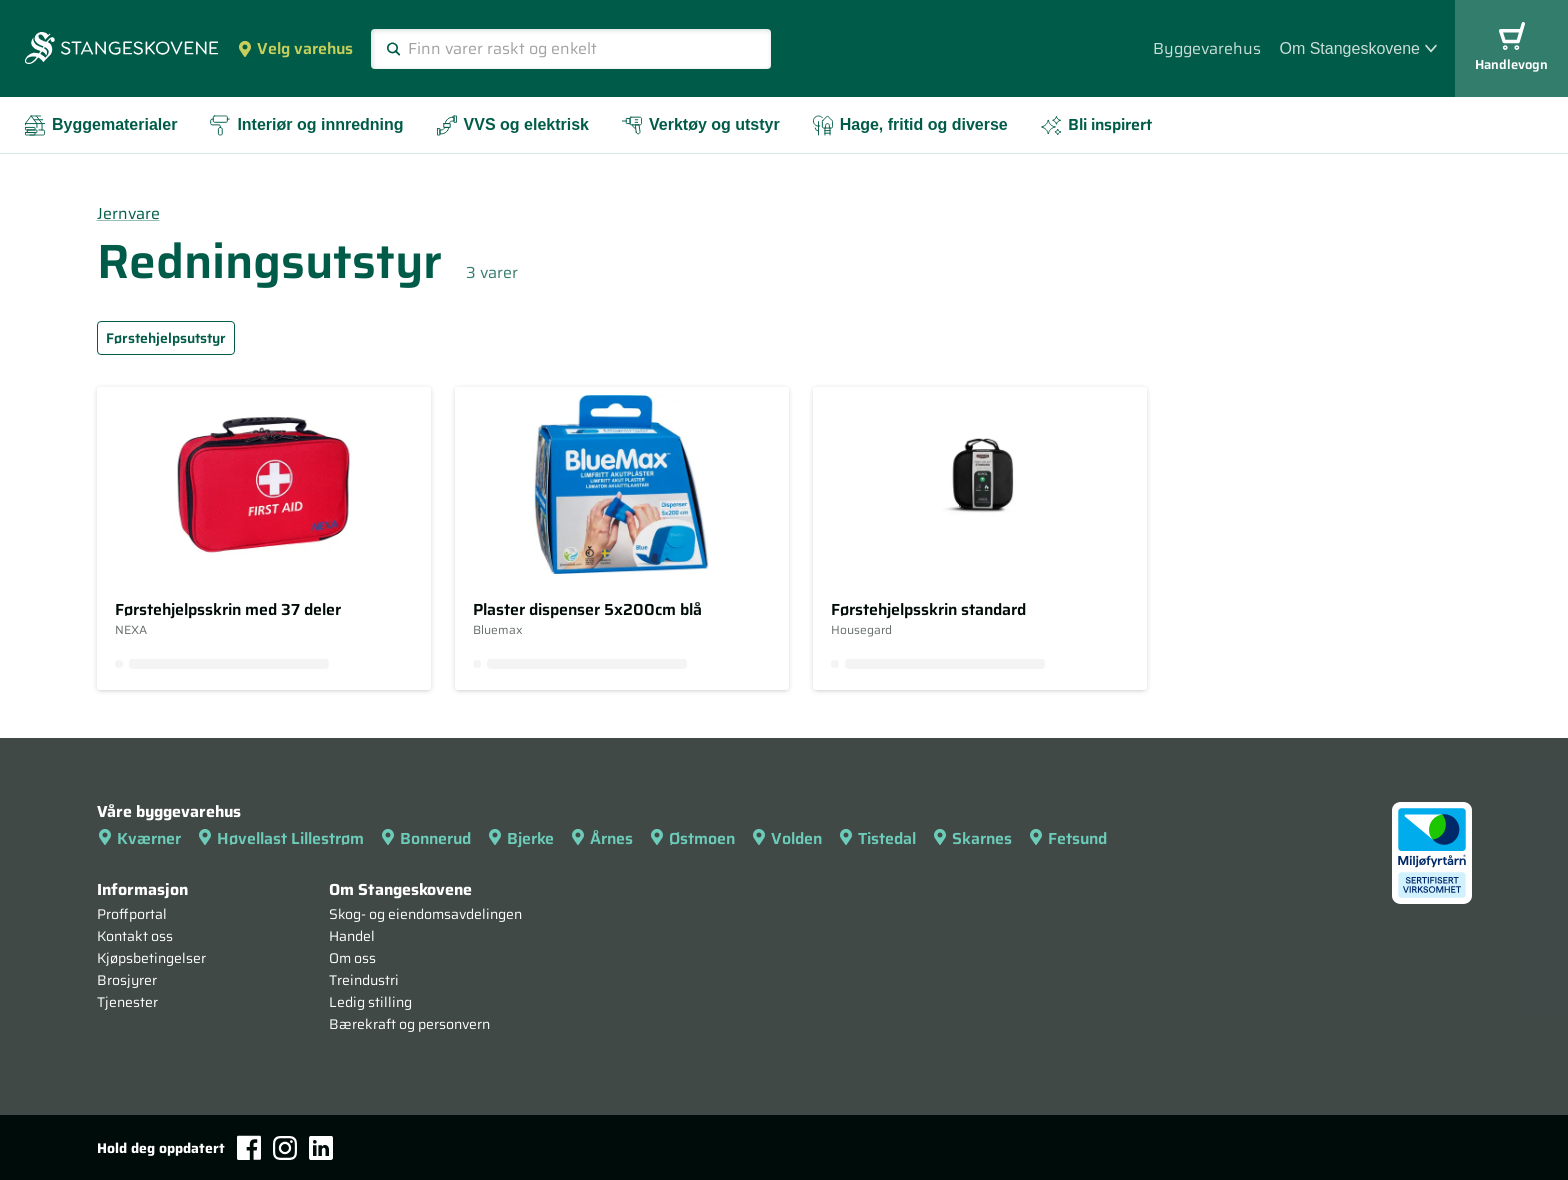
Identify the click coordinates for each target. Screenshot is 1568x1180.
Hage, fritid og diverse (910, 125)
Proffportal (132, 914)
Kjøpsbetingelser (151, 958)
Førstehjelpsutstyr (166, 338)
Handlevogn (1511, 48)
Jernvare (128, 213)
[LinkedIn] (321, 1148)
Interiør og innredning (306, 125)
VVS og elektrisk (512, 125)
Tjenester (127, 1002)
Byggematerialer (100, 125)
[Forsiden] (121, 50)
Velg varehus (295, 48)
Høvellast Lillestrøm (280, 838)
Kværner (139, 838)
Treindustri (364, 980)
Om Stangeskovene (1358, 48)
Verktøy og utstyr (700, 125)
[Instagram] (285, 1148)
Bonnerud (425, 838)
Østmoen (692, 838)
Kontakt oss (135, 936)
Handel (352, 936)
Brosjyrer (127, 980)
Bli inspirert (1096, 124)
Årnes (601, 838)
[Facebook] (249, 1147)
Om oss (352, 958)
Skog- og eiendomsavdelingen (425, 914)
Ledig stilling (370, 1002)
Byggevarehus (1207, 48)
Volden (786, 838)
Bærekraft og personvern (409, 1024)
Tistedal (877, 838)
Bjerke (520, 838)
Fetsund (1067, 838)
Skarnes (972, 838)
